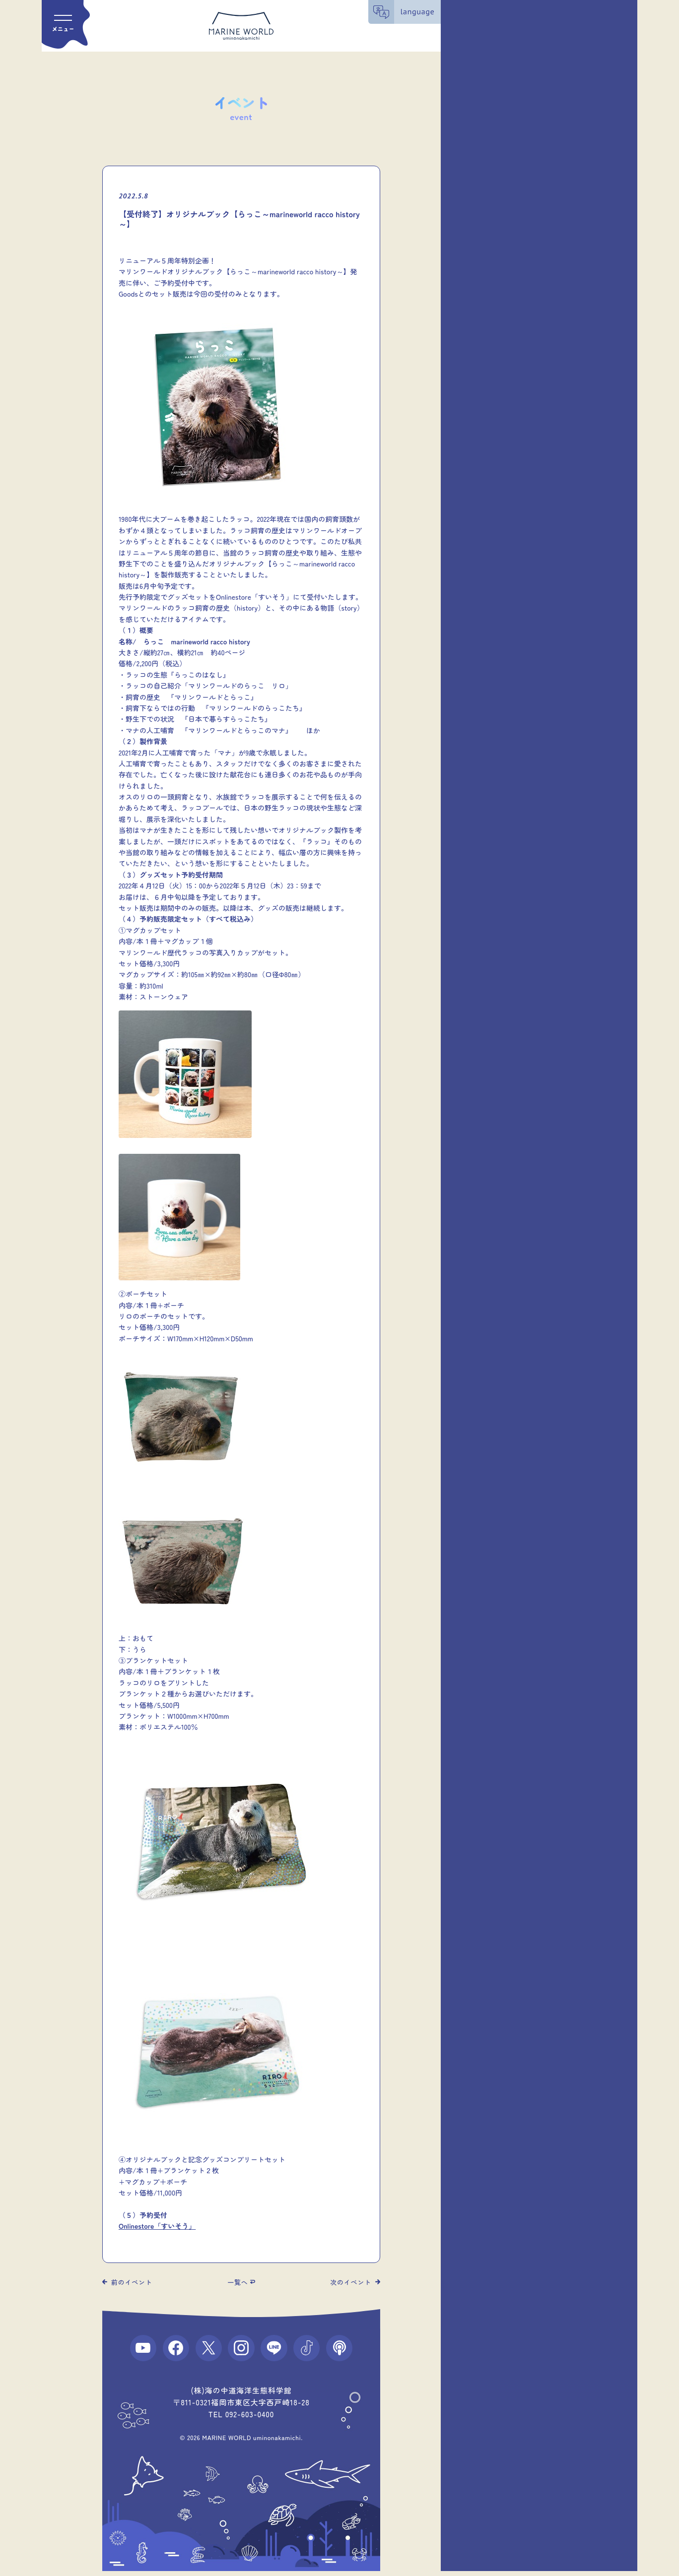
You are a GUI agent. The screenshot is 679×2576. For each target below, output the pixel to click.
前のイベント (131, 2282)
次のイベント (350, 2282)
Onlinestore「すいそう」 (157, 2226)
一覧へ (237, 2282)
